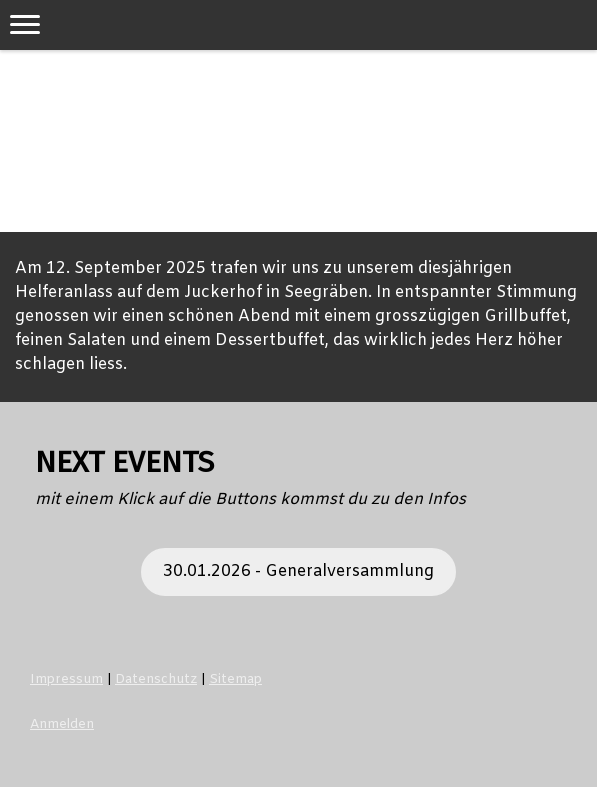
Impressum (66, 679)
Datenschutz (156, 679)
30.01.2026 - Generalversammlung (298, 571)
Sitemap (235, 679)
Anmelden (62, 724)
